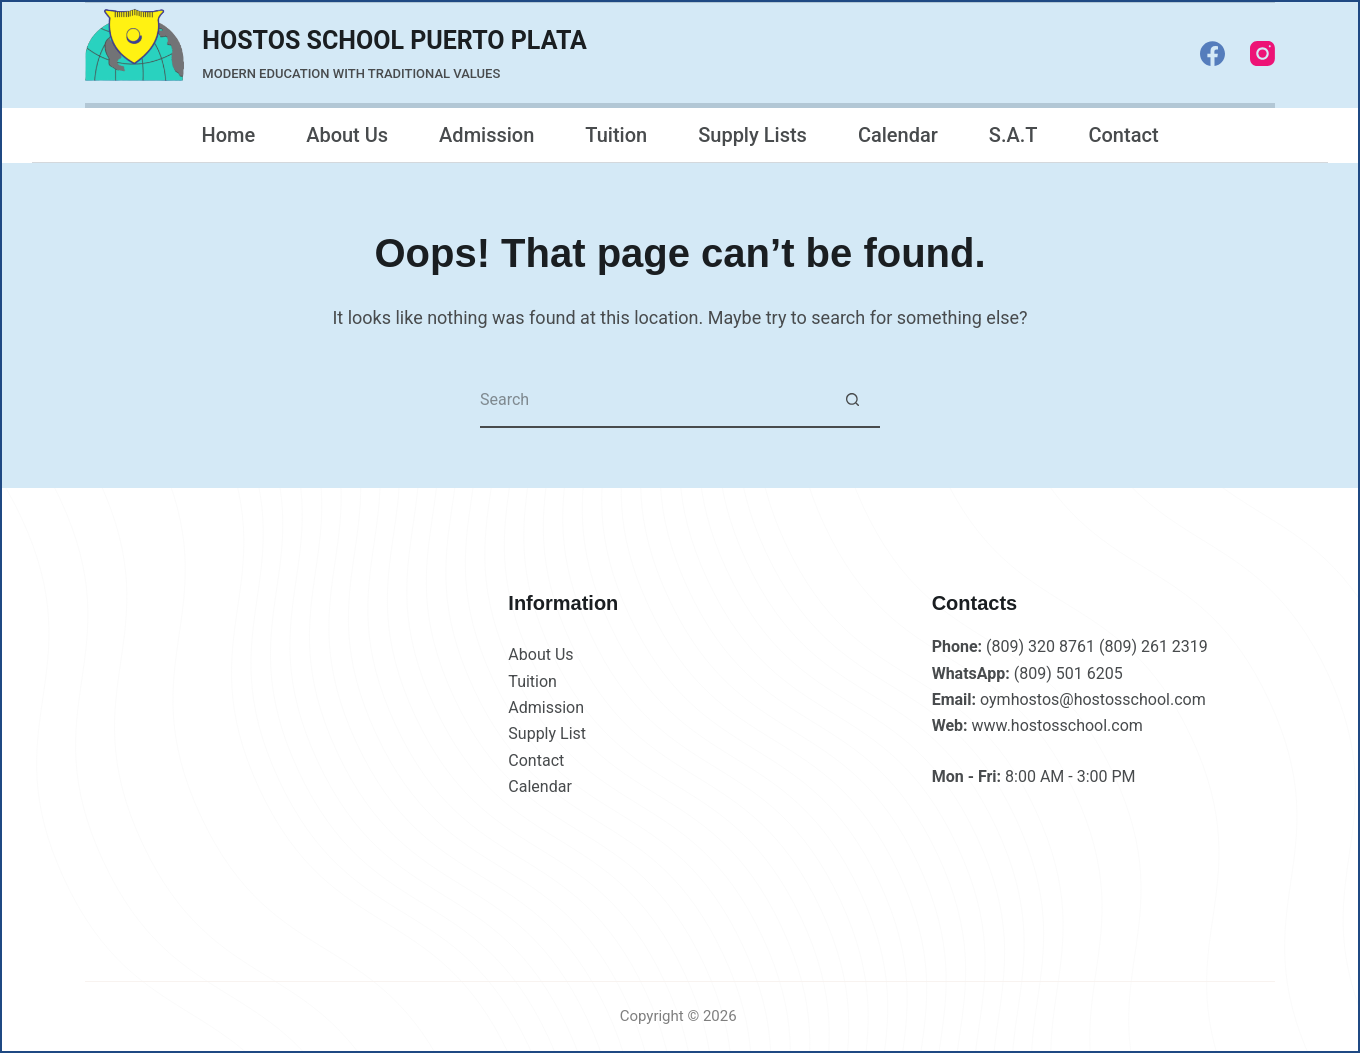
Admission (486, 135)
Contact (1123, 135)
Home (228, 135)
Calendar (898, 135)
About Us (347, 135)
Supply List (547, 733)
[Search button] (852, 400)
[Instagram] (1262, 53)
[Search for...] (652, 400)
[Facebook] (1212, 53)
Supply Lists (752, 135)
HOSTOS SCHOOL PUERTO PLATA (394, 40)
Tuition (616, 135)
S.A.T (1013, 135)
